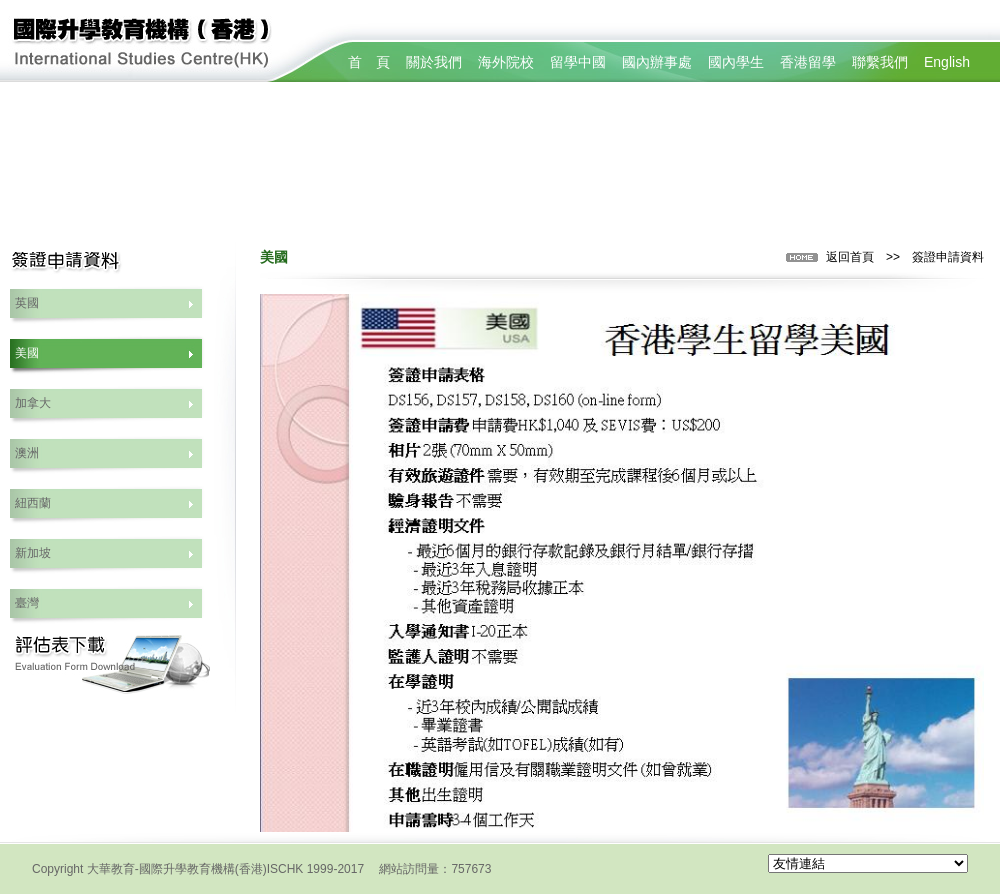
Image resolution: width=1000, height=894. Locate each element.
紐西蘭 (33, 503)
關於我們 (434, 62)
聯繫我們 (880, 62)
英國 (27, 303)
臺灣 (27, 603)
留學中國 (578, 62)
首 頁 (369, 62)
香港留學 (808, 62)
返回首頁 (850, 257)
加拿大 (33, 403)
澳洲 (27, 453)
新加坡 (33, 553)
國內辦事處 (657, 62)
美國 (27, 353)
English (947, 62)
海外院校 (506, 62)
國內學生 (736, 62)
